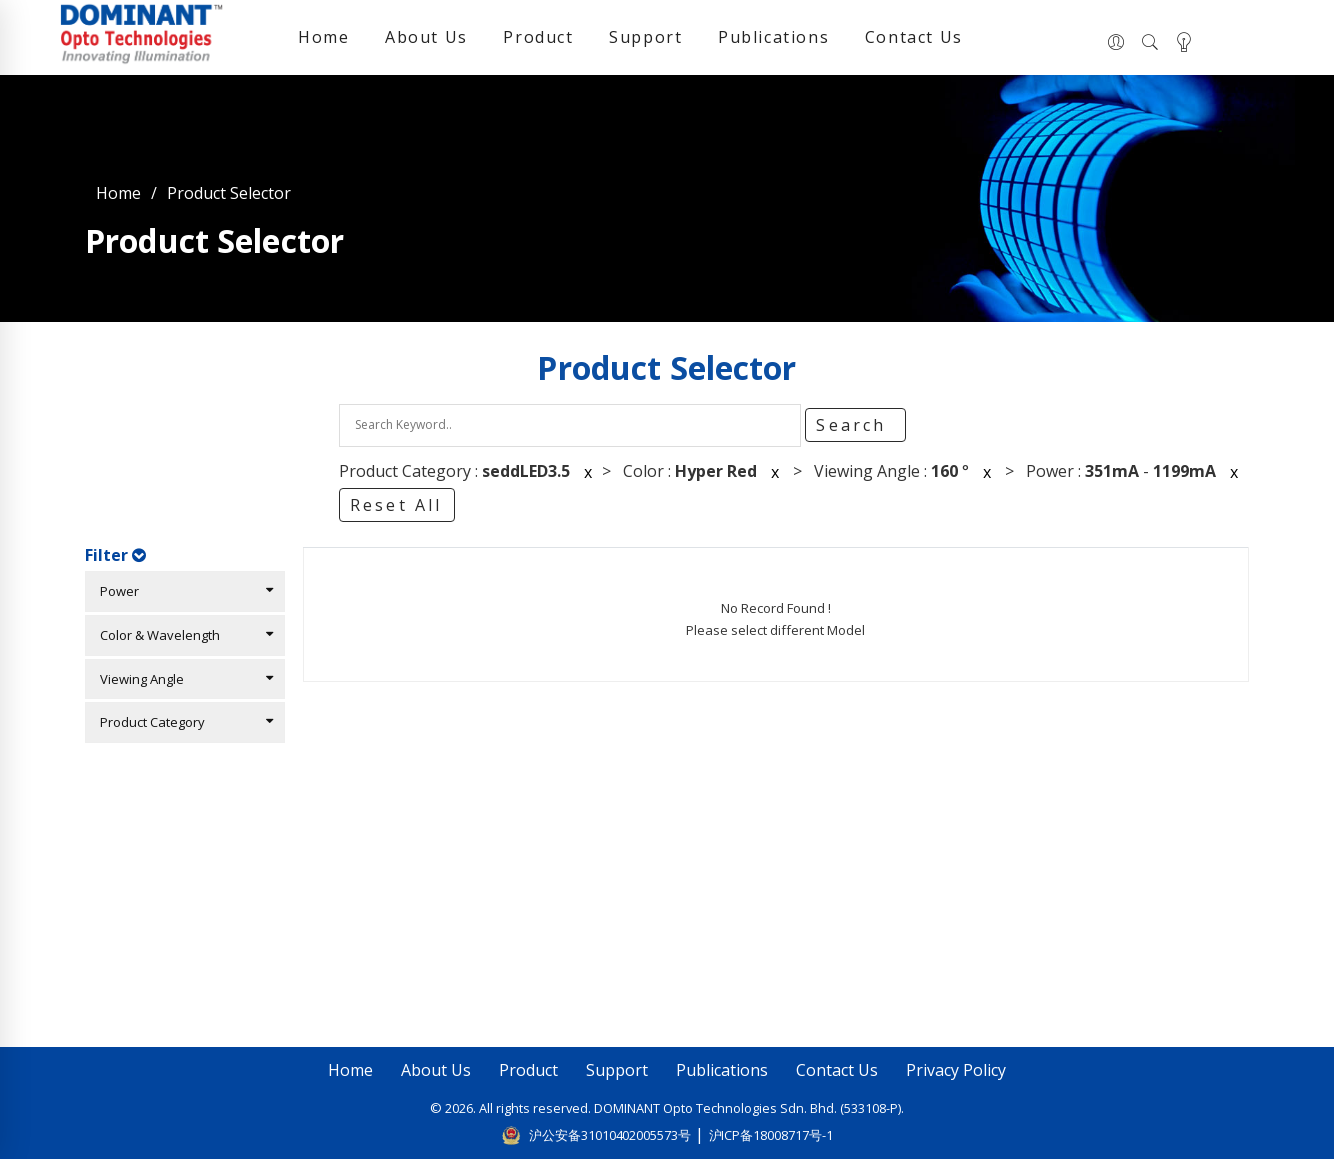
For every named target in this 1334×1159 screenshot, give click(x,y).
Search (854, 425)
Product (538, 37)
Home (323, 37)
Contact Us (914, 37)
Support (645, 37)
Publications (773, 37)
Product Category (182, 722)
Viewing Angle (182, 679)
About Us (426, 37)
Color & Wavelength (182, 635)
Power (182, 591)
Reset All (396, 505)
